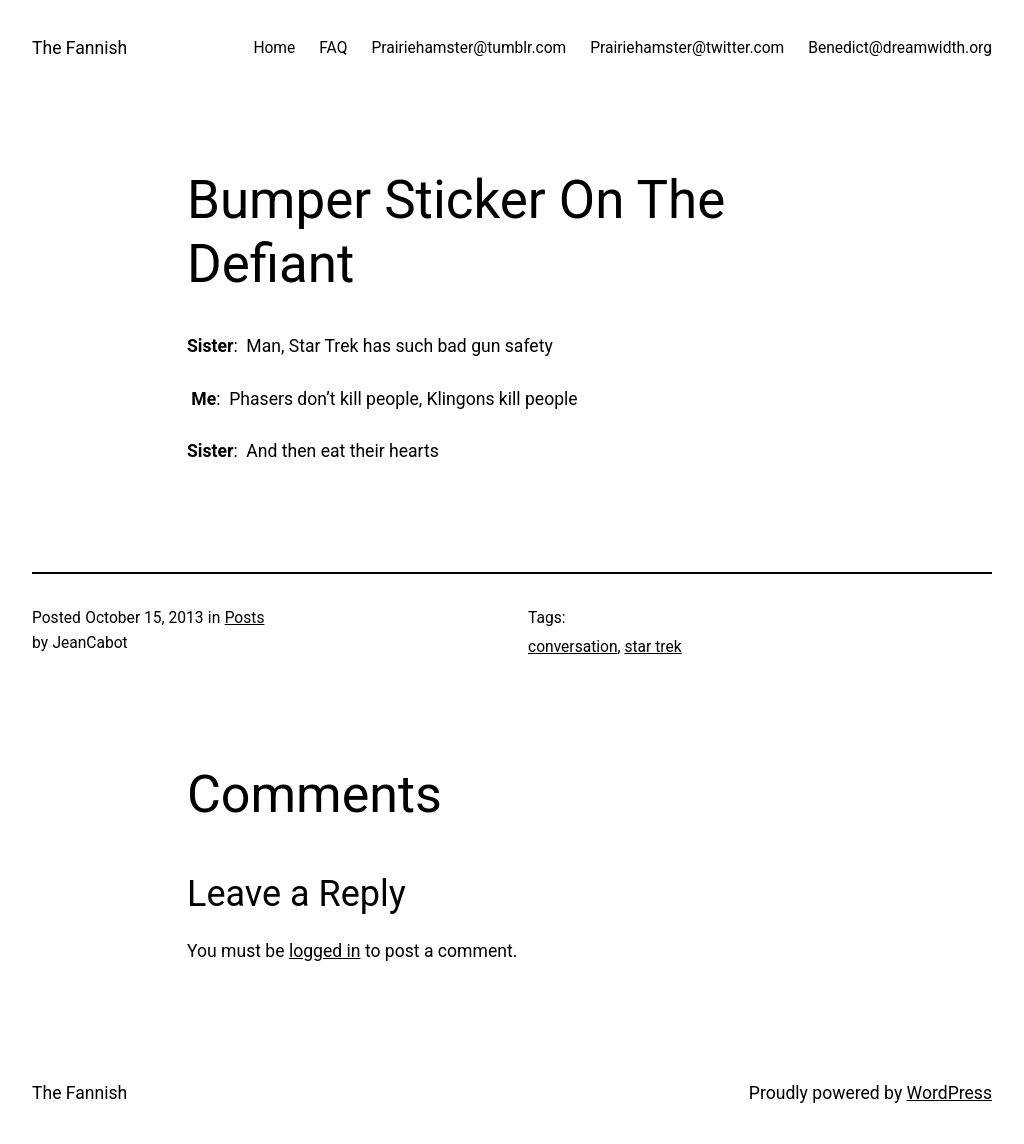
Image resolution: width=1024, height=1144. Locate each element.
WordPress (949, 1093)
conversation (573, 647)
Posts (245, 618)
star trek (652, 647)
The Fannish (79, 48)
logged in (325, 951)
